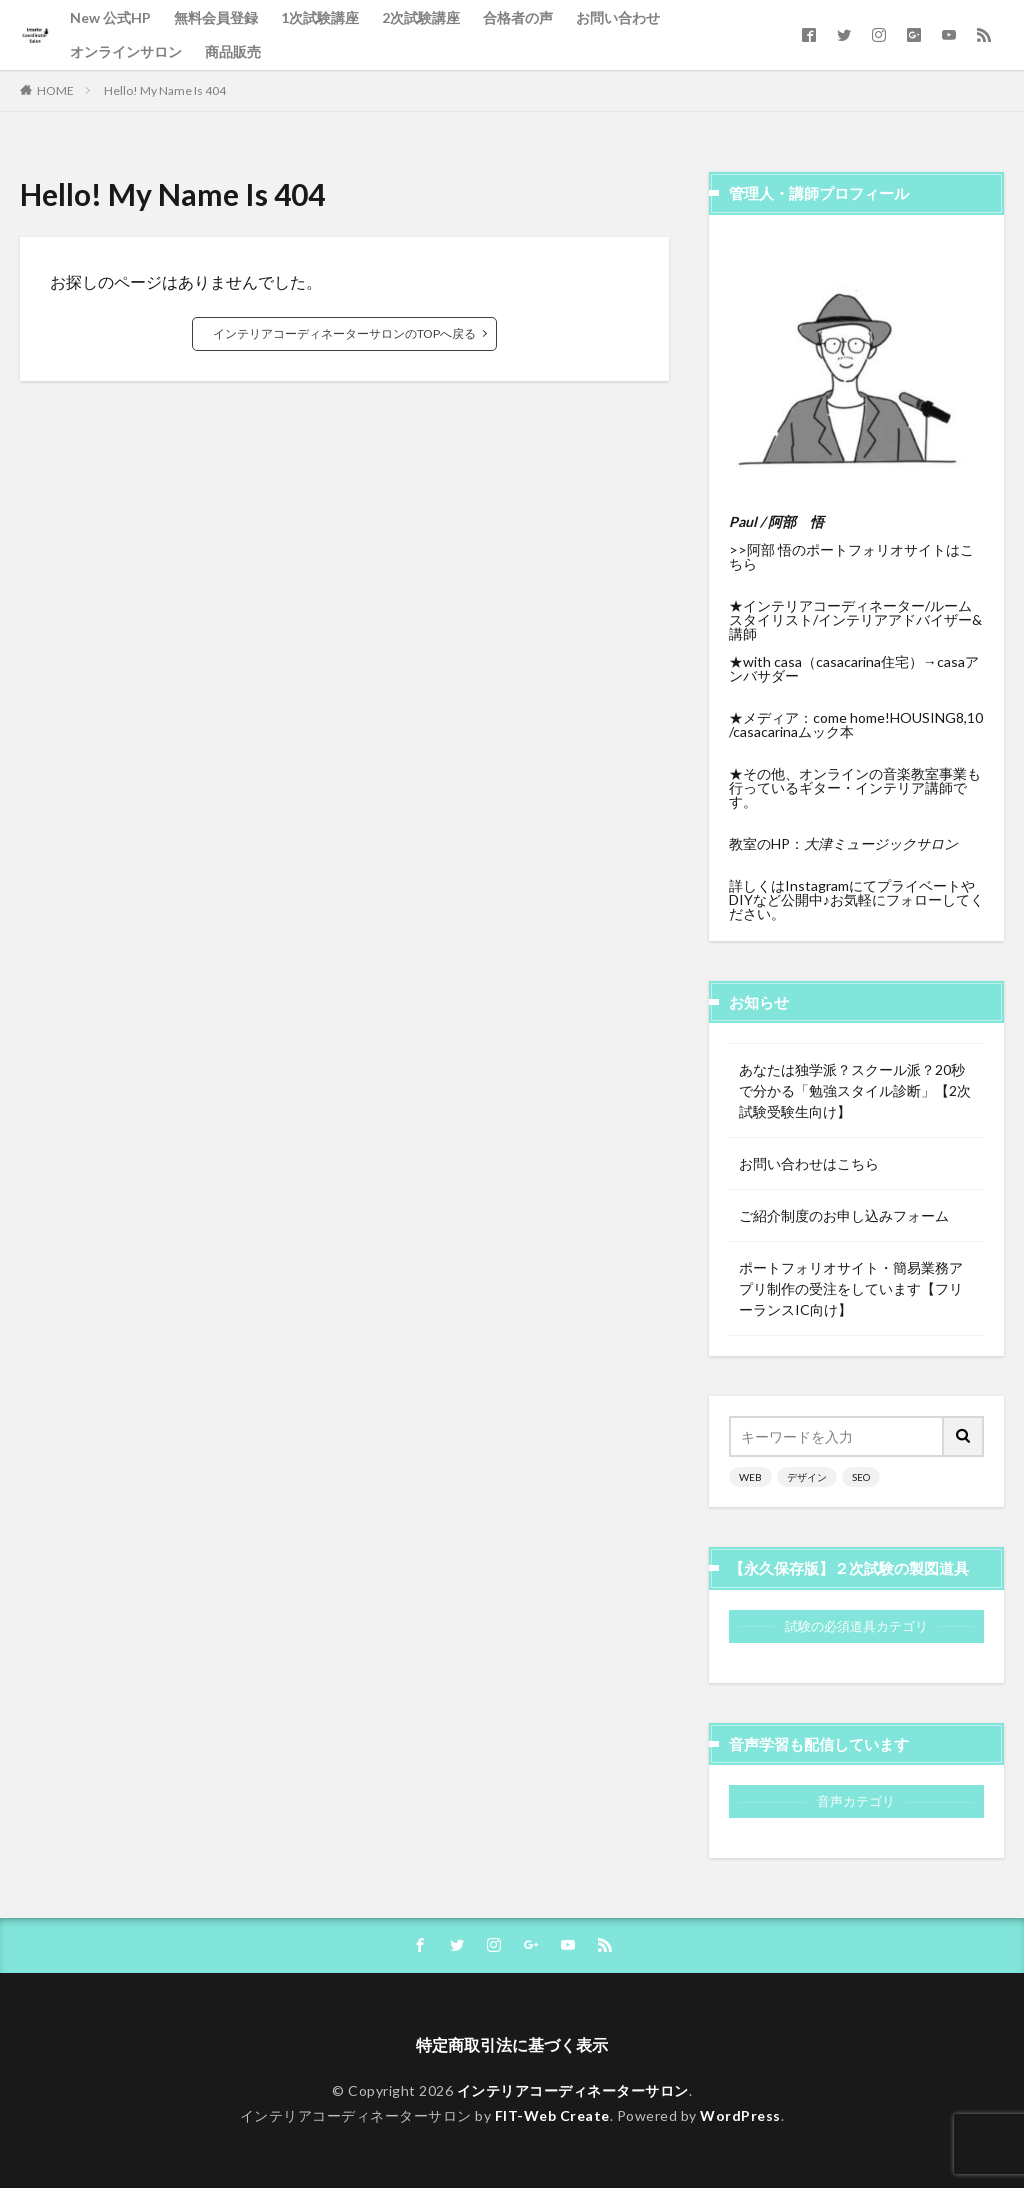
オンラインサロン (126, 51)
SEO (861, 1477)
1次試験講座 (320, 17)
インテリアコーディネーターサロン (573, 2090)
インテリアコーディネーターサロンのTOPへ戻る (344, 333)
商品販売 (233, 51)
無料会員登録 (216, 17)
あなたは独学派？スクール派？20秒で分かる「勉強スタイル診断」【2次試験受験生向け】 (855, 1090)
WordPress (740, 2115)
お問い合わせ (618, 17)
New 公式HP (110, 17)
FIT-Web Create (552, 2115)
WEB (750, 1477)
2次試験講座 (421, 17)
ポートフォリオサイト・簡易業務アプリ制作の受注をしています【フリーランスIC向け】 (851, 1288)
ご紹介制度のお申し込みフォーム (844, 1215)
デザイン (807, 1477)
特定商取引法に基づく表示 (512, 2044)
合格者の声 (518, 17)
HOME (55, 90)
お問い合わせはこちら (809, 1163)
